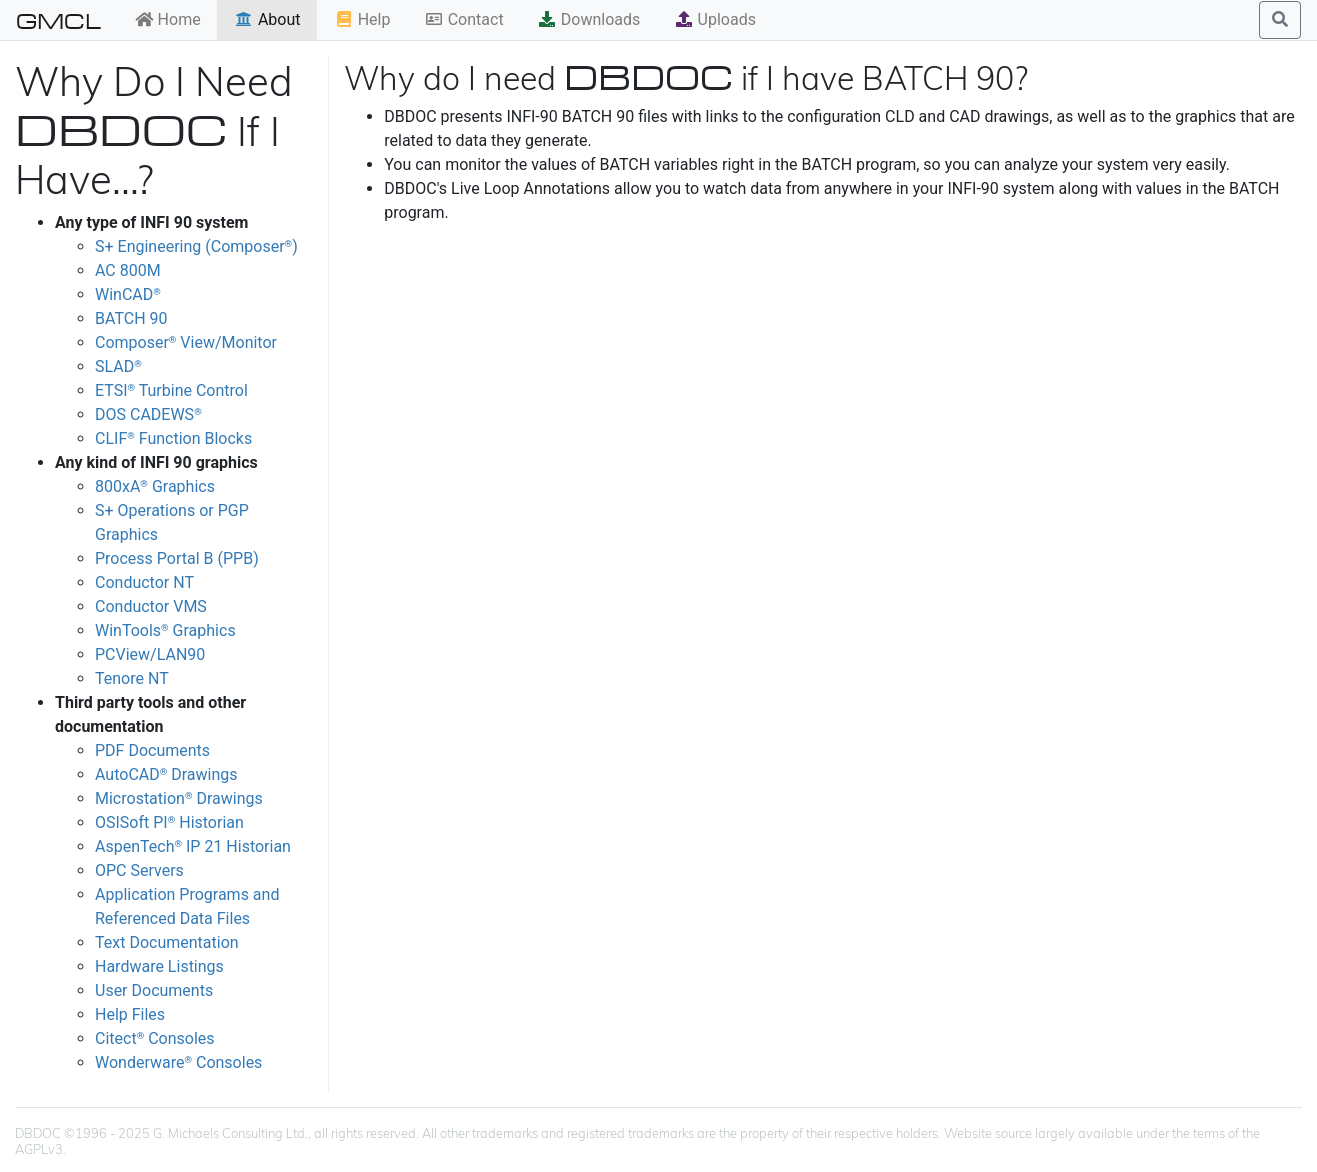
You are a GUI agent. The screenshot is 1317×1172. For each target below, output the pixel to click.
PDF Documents (152, 750)
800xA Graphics (155, 486)
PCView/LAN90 (150, 654)
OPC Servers (139, 870)
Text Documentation (167, 942)
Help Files (130, 1014)
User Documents (154, 990)
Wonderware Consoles (178, 1062)
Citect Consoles (155, 1038)
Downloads (588, 19)
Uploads (715, 19)
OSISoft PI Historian (169, 822)
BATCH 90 (131, 318)
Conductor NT (144, 582)
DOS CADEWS (148, 414)
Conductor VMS (151, 606)
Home (167, 19)
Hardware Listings (159, 966)
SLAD (118, 366)
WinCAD (128, 294)
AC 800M (128, 270)
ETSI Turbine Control (171, 390)
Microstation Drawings (179, 798)
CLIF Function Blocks (173, 438)
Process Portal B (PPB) (177, 558)
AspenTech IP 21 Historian (193, 846)
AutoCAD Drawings (166, 774)
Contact (464, 19)
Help (362, 19)
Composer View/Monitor (186, 342)
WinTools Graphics (165, 630)
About (267, 19)
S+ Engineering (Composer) (196, 246)
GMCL (58, 20)
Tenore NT (132, 678)
